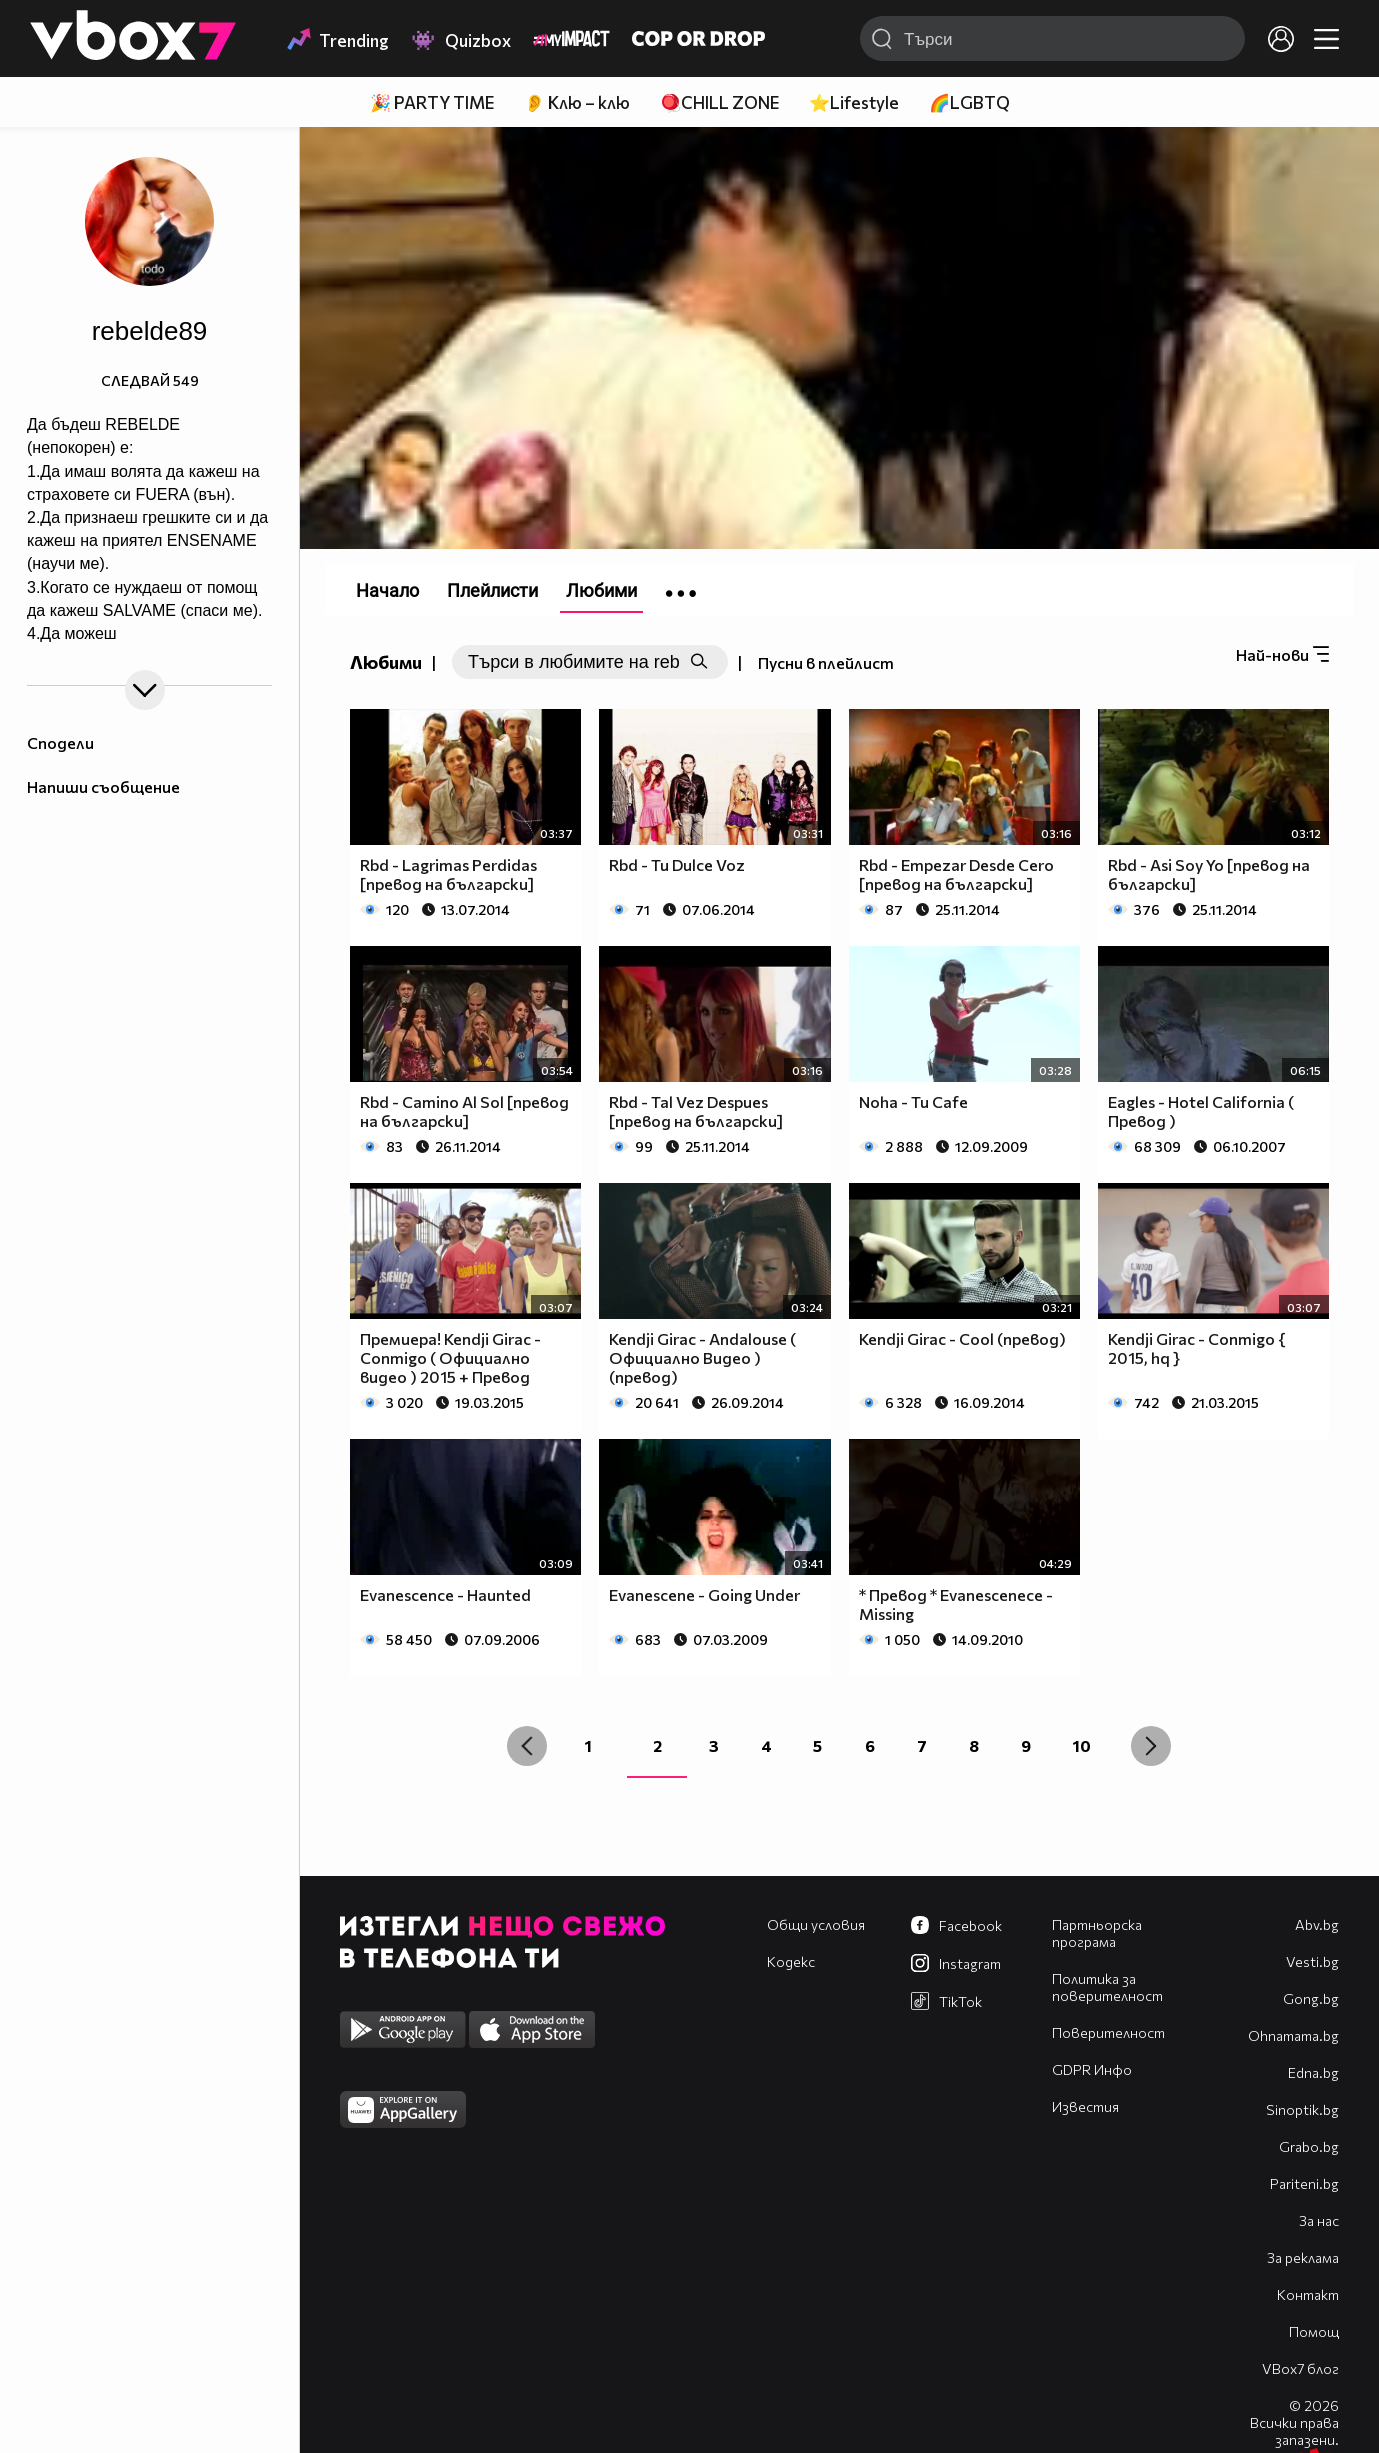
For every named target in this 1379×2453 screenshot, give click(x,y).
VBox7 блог (1300, 2368)
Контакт (1308, 2294)
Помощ (1314, 2331)
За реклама (1303, 2257)
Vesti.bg (1312, 1961)
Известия (1085, 2106)
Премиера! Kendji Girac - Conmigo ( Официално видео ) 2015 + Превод (450, 1357)
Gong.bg (1311, 1998)
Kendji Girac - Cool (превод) (962, 1338)
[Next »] (1151, 1746)
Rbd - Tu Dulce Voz (677, 864)
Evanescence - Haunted (445, 1594)
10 (1082, 1745)
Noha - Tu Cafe (913, 1101)
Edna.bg (1313, 2072)
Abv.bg (1317, 1924)
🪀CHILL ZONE (719, 102)
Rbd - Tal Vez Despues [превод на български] (696, 1111)
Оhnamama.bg (1293, 2035)
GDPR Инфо (1092, 2069)
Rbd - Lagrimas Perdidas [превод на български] (448, 874)
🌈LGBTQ (969, 102)
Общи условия (816, 1924)
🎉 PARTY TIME (432, 102)
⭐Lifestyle (854, 102)
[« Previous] (527, 1746)
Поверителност (1108, 2032)
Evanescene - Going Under (704, 1594)
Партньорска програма (1097, 1933)
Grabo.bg (1309, 2146)
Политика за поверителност (1107, 1987)
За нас (1319, 2220)
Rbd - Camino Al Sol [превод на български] (464, 1111)
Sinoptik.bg (1302, 2109)
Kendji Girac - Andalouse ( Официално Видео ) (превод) (702, 1357)
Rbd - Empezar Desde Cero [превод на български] (956, 874)
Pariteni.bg (1304, 2183)
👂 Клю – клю (577, 102)
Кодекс (791, 1961)
